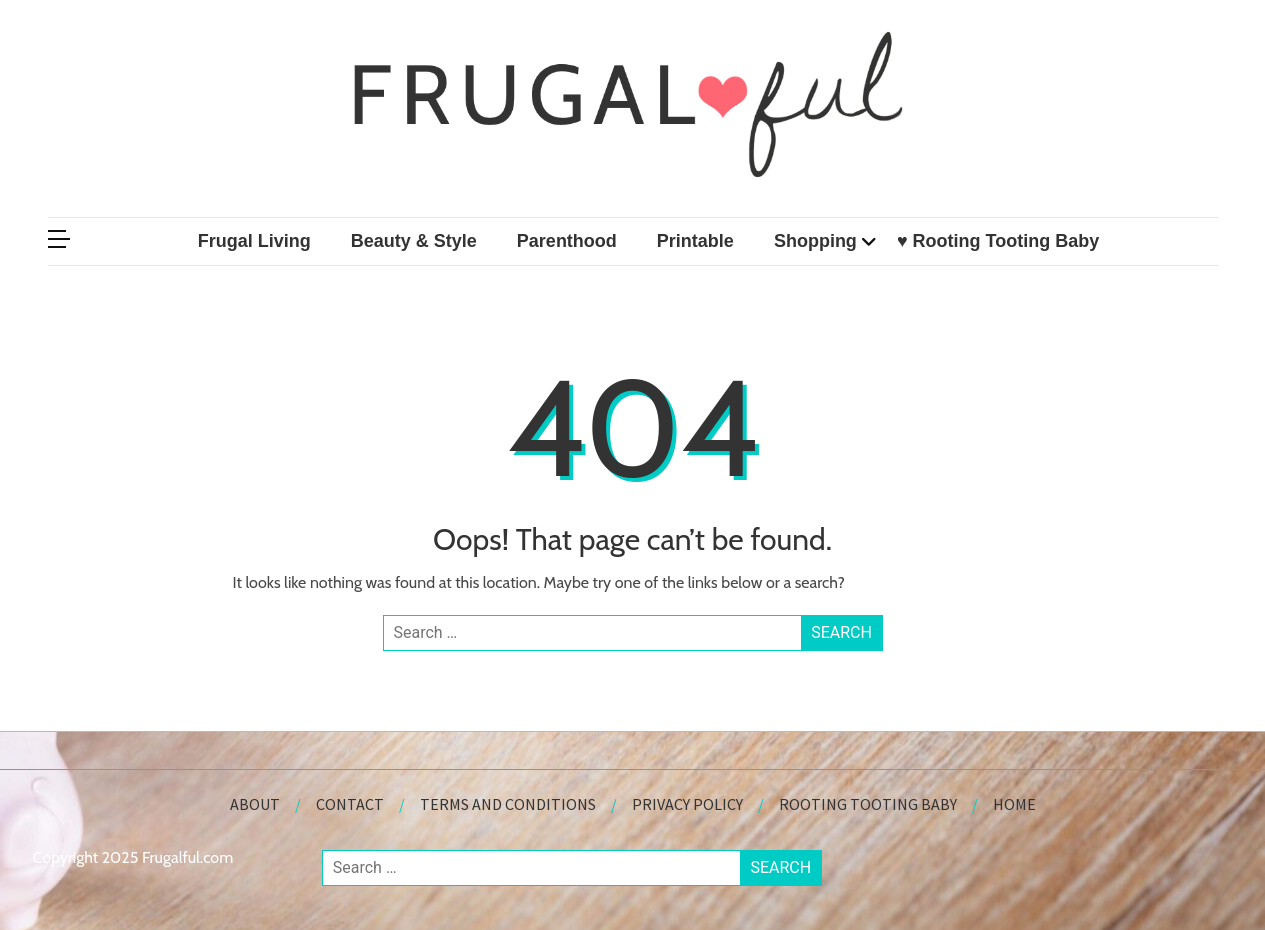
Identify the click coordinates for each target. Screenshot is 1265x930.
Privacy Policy (687, 804)
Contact (350, 804)
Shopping (815, 241)
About (255, 804)
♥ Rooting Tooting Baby (998, 241)
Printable (695, 241)
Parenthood (567, 241)
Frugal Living (254, 241)
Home (1014, 804)
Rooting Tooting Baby (868, 804)
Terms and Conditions (508, 804)
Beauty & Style (414, 241)
